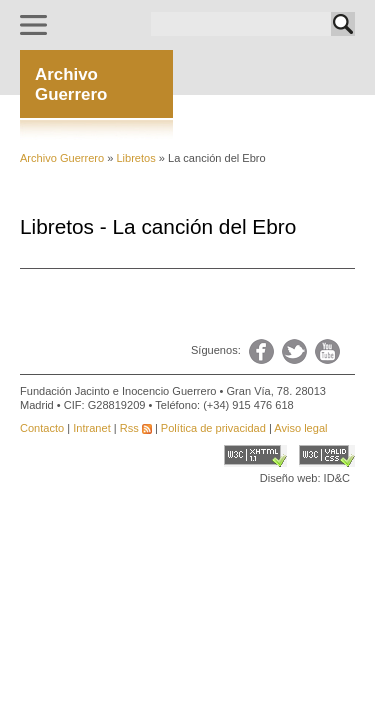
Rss (136, 428)
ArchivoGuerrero (71, 84)
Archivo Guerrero (62, 158)
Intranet (91, 428)
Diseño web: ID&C (305, 478)
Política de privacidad (213, 428)
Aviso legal (300, 428)
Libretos (134, 158)
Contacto (42, 428)
